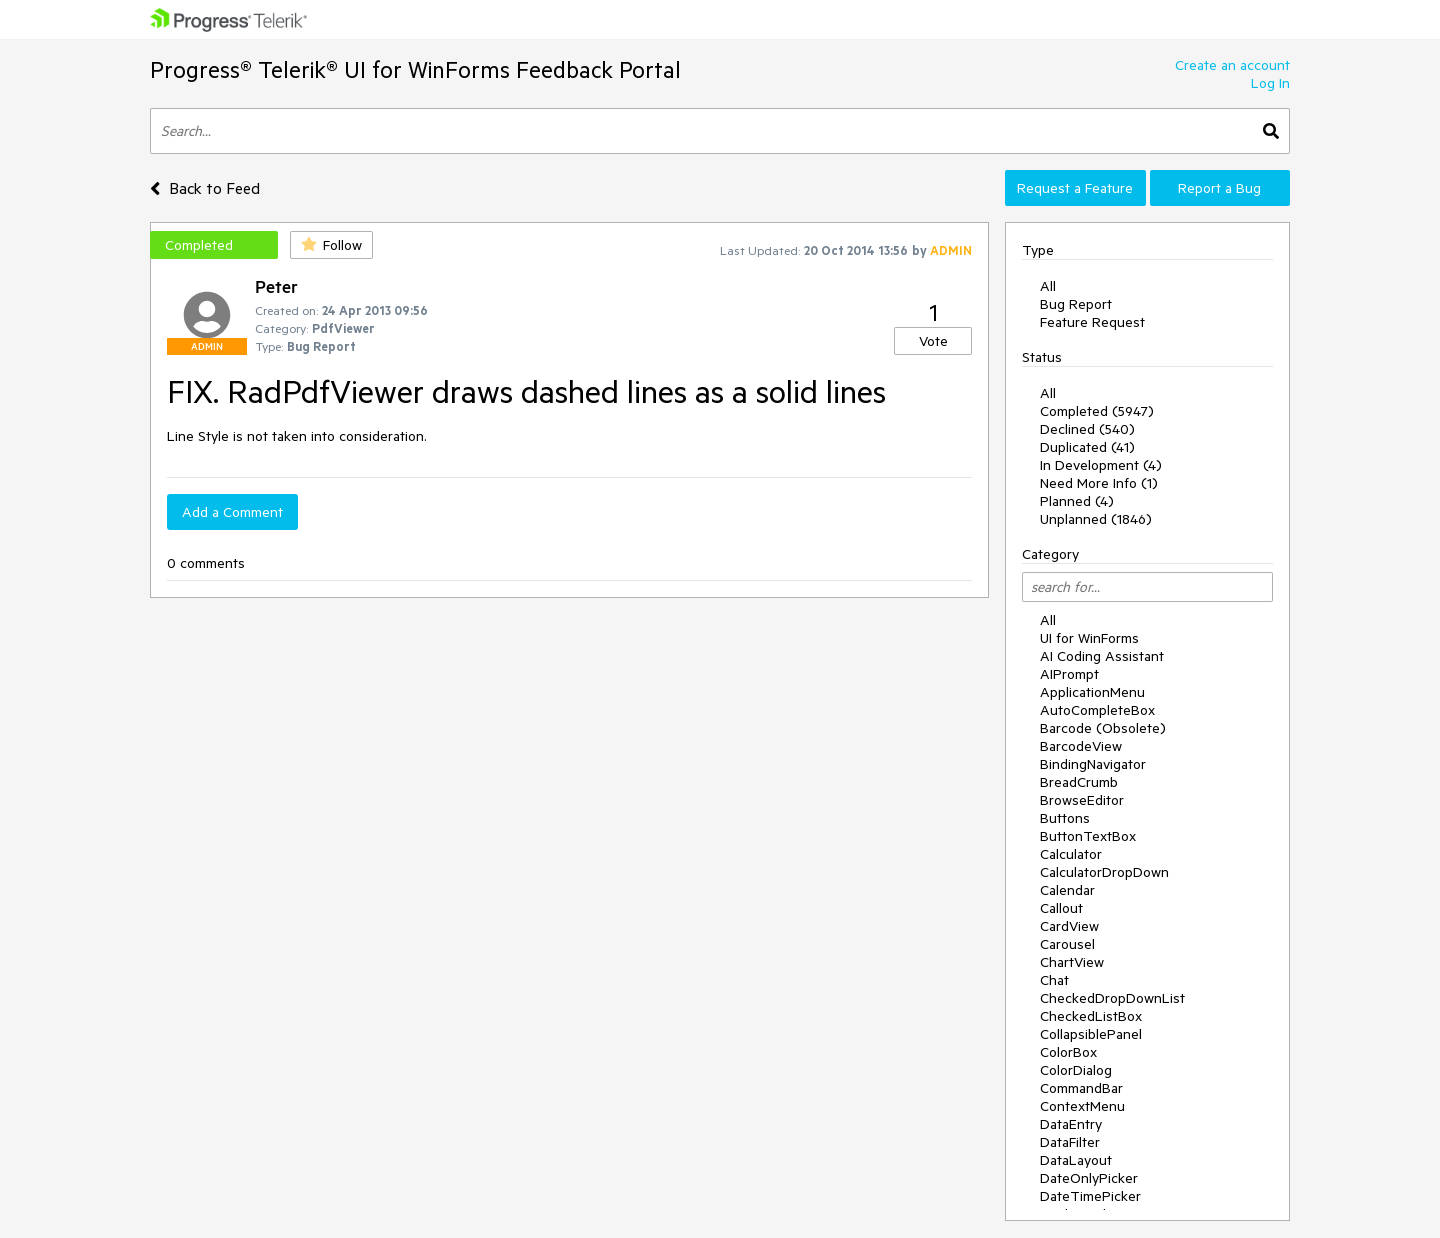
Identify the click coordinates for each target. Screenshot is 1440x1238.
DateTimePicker (1090, 1196)
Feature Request (1092, 322)
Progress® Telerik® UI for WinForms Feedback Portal (415, 69)
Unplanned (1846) (1096, 519)
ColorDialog (1076, 1070)
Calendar (1067, 890)
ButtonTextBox (1088, 836)
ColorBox (1068, 1052)
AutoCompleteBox (1097, 710)
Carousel (1067, 944)
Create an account (1232, 65)
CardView (1069, 926)
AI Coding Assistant (1102, 656)
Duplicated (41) (1087, 447)
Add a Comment (232, 512)
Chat (1054, 980)
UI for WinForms (1089, 638)
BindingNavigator (1093, 764)
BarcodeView (1081, 746)
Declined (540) (1087, 429)
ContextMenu (1082, 1106)
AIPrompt (1069, 674)
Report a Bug (1219, 188)
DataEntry (1071, 1124)
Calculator (1071, 854)
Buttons (1065, 818)
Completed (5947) (1097, 411)
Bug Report (1076, 304)
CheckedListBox (1091, 1016)
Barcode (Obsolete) (1103, 728)
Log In (1270, 83)
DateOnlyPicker (1089, 1178)
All (1048, 286)
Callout (1061, 908)
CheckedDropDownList (1112, 998)
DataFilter (1070, 1142)
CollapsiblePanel (1091, 1034)
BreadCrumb (1079, 782)
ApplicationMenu (1092, 692)
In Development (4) (1101, 465)
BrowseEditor (1082, 800)
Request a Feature (1075, 188)
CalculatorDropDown (1104, 872)
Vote (933, 341)
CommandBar (1081, 1088)
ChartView (1072, 962)
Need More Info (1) (1099, 483)
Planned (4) (1077, 501)
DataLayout (1076, 1160)
